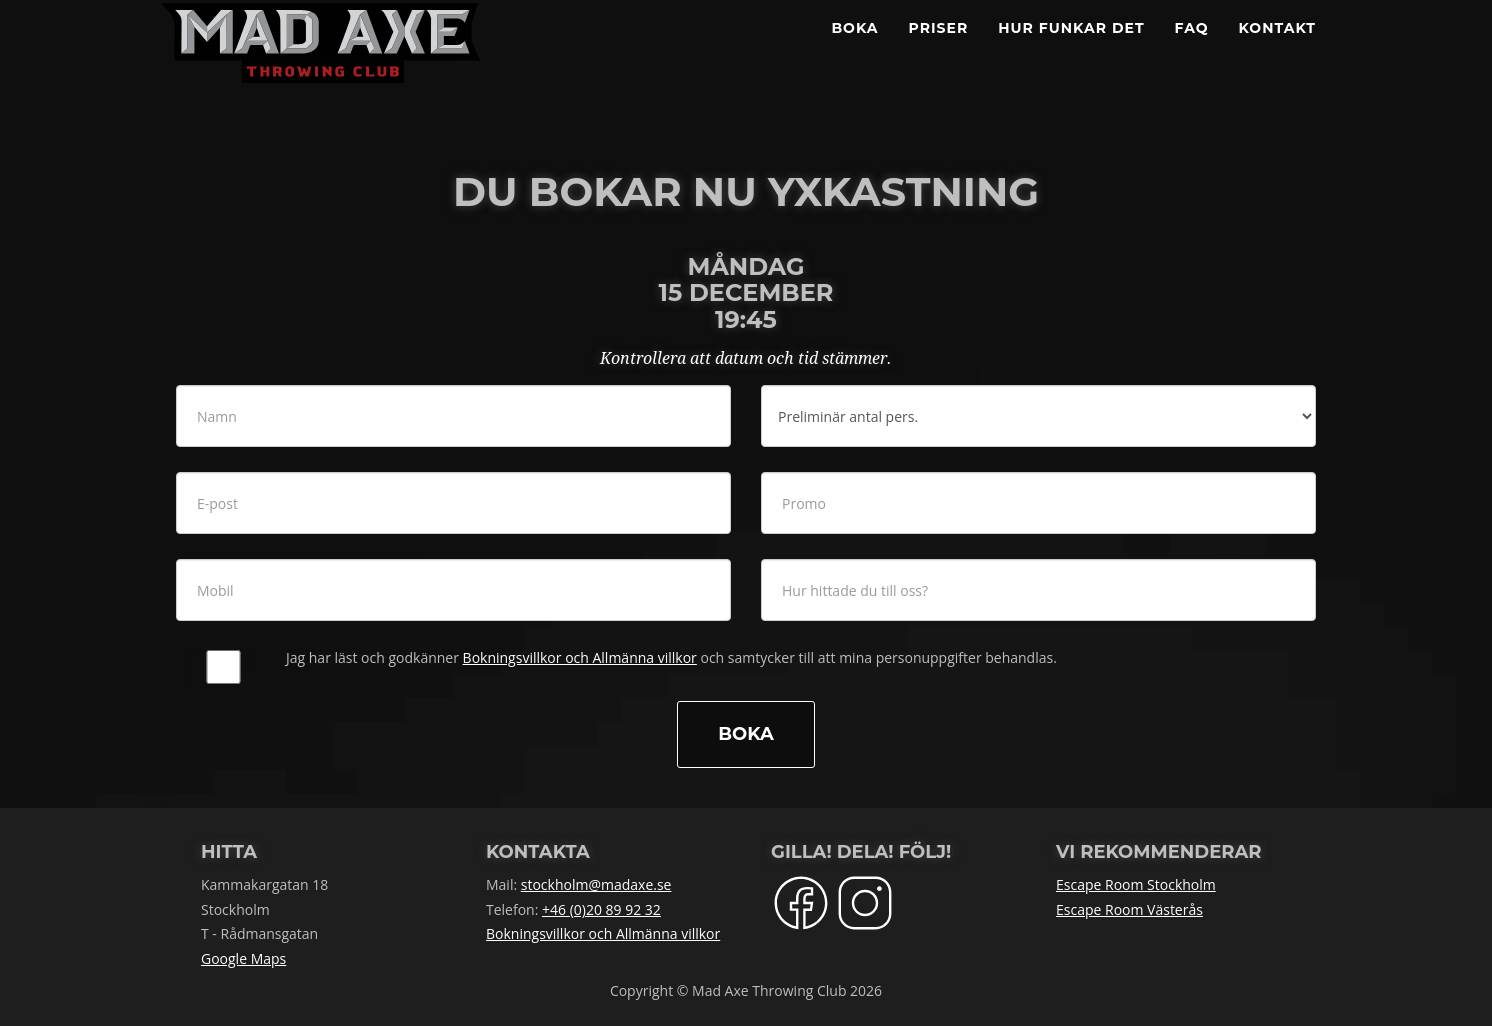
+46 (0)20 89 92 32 (601, 909)
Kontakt (1277, 50)
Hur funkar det (1071, 50)
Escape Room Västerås (1129, 909)
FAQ (1192, 50)
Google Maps (243, 958)
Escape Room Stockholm (1136, 884)
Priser (939, 50)
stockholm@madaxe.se (596, 884)
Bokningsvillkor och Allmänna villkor (580, 657)
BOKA (854, 50)
